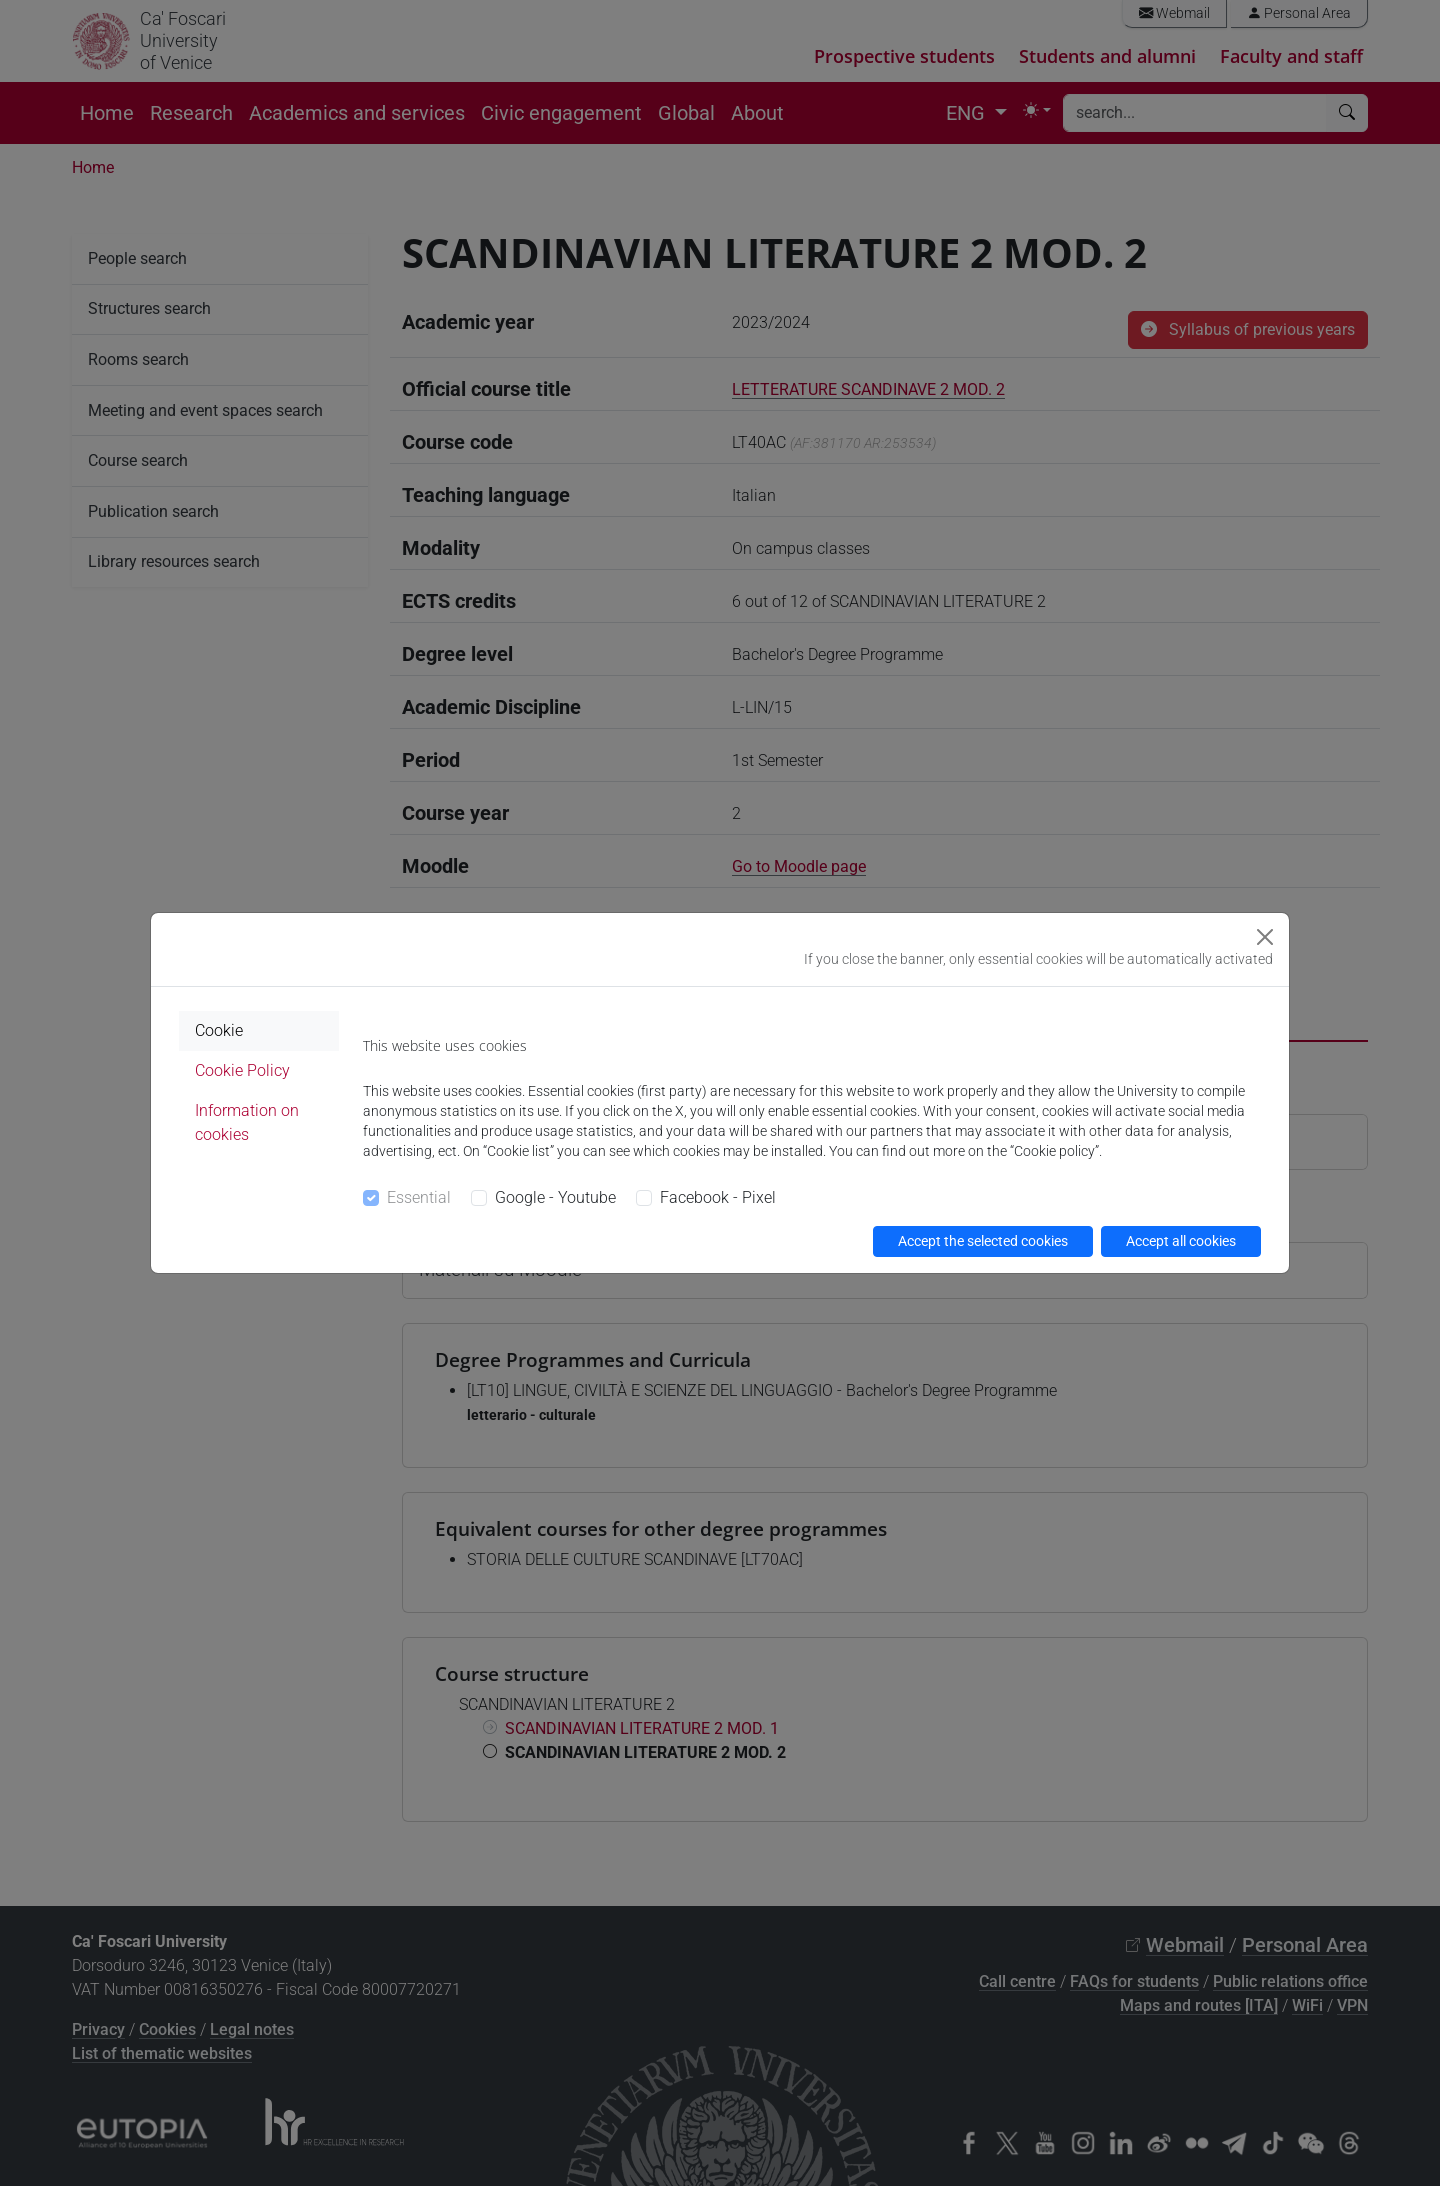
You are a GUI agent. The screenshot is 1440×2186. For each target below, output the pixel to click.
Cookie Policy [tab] (242, 1070)
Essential (419, 1197)
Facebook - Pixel (718, 1197)
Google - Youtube (555, 1197)
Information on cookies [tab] (247, 1122)
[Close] (1265, 937)
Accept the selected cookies (983, 1241)
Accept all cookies (1181, 1241)
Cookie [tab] (219, 1030)
